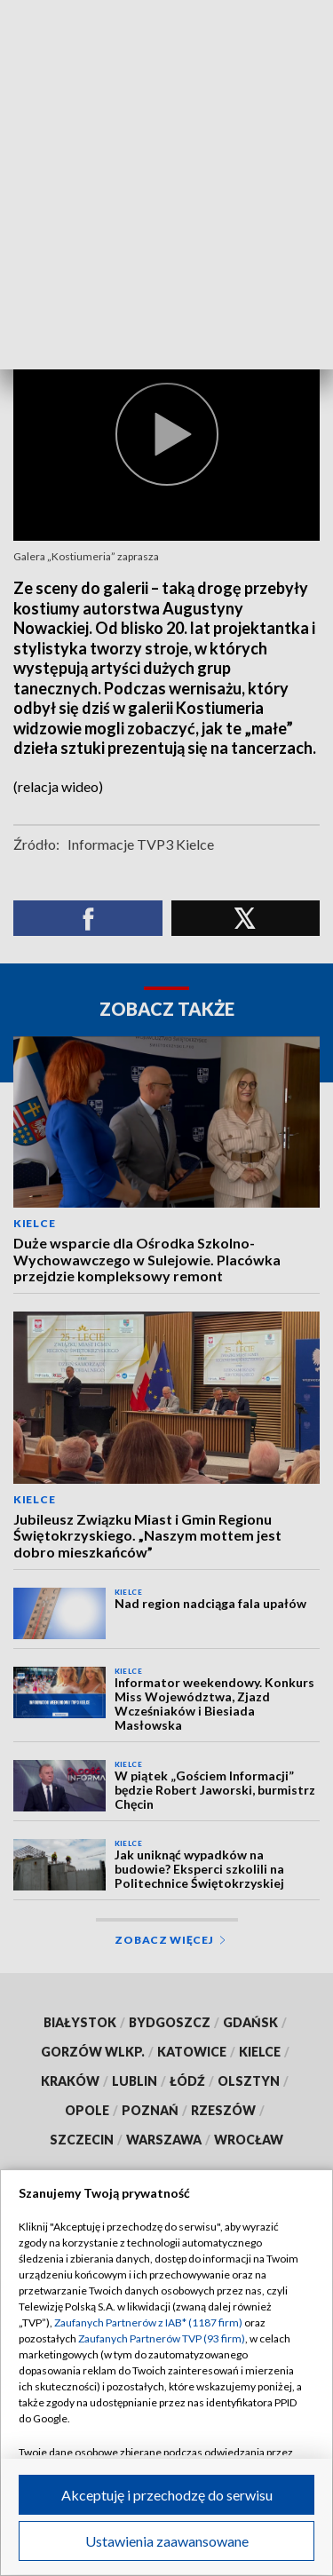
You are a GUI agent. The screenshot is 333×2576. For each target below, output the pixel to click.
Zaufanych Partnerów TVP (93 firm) (161, 2338)
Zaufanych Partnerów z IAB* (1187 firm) (148, 2322)
